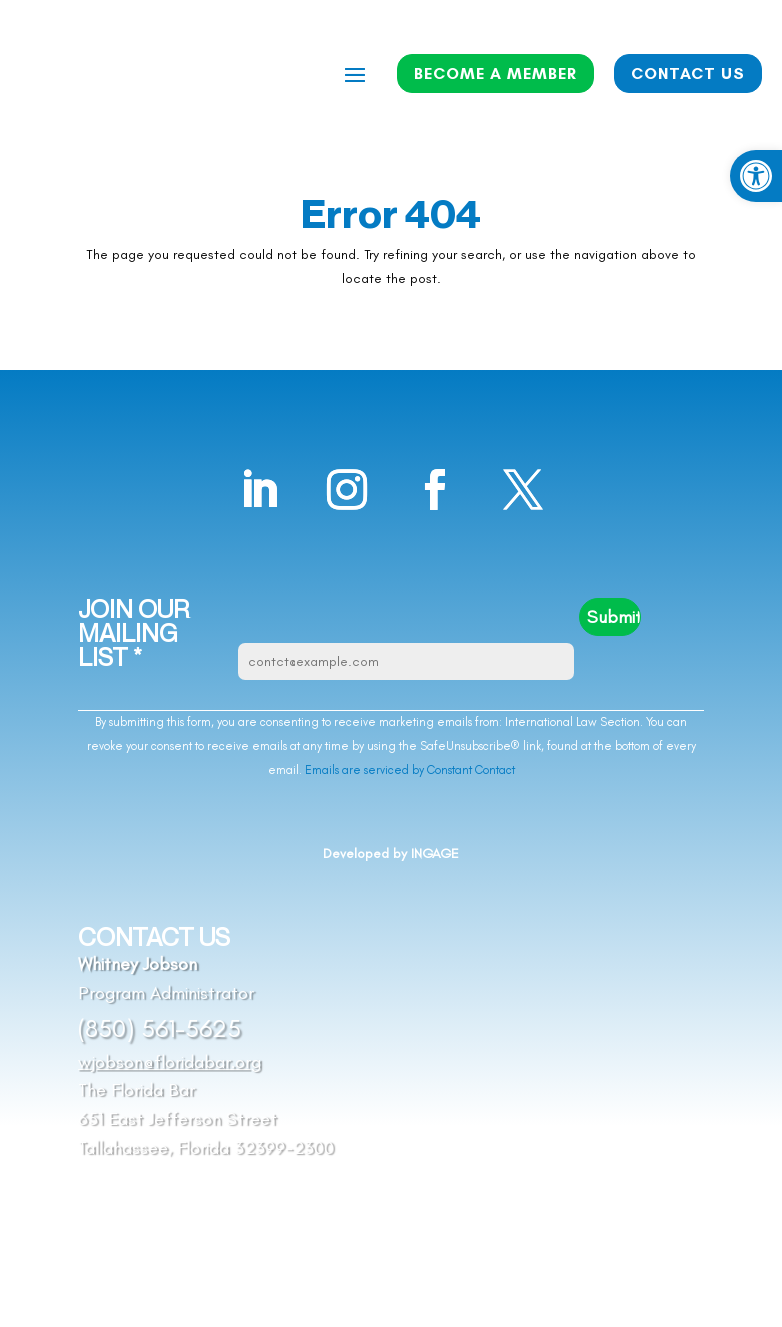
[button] (756, 176)
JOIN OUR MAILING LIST (133, 633)
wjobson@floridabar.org (169, 1062)
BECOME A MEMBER (495, 73)
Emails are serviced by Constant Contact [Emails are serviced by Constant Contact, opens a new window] (410, 770)
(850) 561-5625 (159, 1028)
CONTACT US (688, 73)
